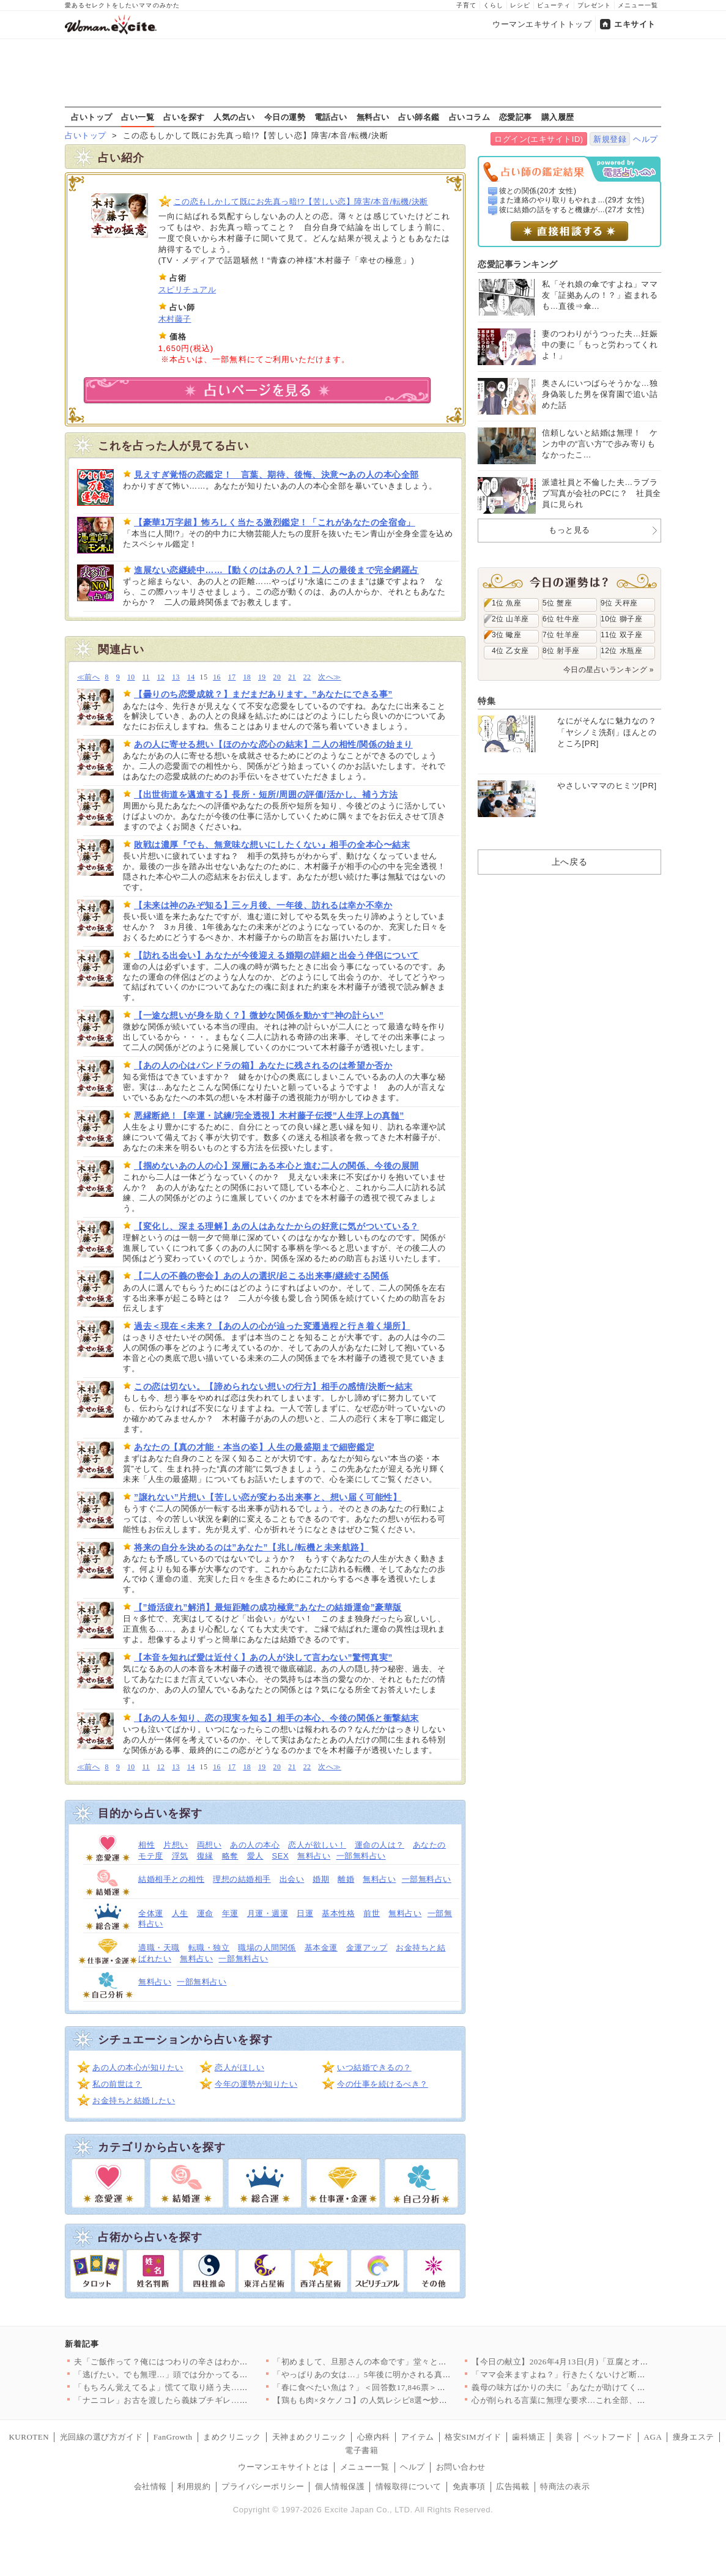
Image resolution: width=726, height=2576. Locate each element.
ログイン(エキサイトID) (538, 139)
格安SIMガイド (473, 2436)
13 (176, 677)
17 (232, 677)
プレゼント (594, 5)
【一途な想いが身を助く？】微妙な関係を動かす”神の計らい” (258, 1015)
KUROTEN (29, 2436)
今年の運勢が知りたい (256, 2084)
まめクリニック (232, 2436)
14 (191, 677)
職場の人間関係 (267, 1947)
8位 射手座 (561, 650)
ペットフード (608, 2436)
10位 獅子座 (621, 619)
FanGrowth (173, 2436)
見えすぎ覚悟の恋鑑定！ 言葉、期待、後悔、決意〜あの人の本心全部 (276, 474)
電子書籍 (361, 2450)
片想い (175, 1844)
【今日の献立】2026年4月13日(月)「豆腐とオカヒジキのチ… (585, 2361)
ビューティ (554, 5)
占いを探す (184, 116)
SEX (280, 1855)
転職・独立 (209, 1947)
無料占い (373, 116)
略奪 (230, 1855)
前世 (371, 1913)
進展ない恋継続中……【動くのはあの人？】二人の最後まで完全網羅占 (276, 570)
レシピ (520, 5)
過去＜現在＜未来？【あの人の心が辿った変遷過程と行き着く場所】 (272, 1326)
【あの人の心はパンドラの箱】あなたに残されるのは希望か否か (263, 1065)
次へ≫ (329, 677)
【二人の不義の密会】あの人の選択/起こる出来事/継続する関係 (261, 1276)
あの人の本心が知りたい (137, 2067)
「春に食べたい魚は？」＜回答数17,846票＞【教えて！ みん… (389, 2387)
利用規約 (193, 2486)
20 (277, 677)
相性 (146, 1844)
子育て (466, 5)
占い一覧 (137, 116)
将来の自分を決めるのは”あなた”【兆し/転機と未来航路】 (251, 1547)
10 (131, 677)
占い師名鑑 (419, 116)
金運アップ (367, 1947)
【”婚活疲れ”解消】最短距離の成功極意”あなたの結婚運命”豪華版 (268, 1607)
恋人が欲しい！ (317, 1844)
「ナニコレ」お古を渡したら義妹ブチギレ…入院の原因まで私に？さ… (206, 2400)
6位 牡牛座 (561, 619)
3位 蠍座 (506, 635)
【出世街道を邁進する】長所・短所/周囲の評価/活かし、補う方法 (266, 794)
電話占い (330, 116)
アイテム (417, 2436)
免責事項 (469, 2486)
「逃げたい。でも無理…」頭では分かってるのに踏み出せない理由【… (206, 2374)
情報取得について (409, 2486)
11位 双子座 (621, 635)
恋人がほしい (239, 2067)
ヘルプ (645, 139)
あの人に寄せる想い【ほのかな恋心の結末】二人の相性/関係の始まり (273, 744)
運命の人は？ (379, 1844)
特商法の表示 (565, 2486)
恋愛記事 (515, 116)
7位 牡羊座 (561, 635)
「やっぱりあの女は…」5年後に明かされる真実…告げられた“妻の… (401, 2374)
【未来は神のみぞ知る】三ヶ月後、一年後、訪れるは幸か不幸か (263, 905)
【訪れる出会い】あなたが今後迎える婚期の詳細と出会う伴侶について (276, 955)
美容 (564, 2436)
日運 (305, 1913)
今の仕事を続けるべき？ (382, 2084)
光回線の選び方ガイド (101, 2436)
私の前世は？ (117, 2084)
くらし (493, 5)
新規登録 (609, 139)
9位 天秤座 (619, 603)
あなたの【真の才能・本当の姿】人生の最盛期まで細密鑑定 (254, 1447)
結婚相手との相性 (171, 1879)
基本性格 (338, 1913)
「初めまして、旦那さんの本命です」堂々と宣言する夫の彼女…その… (405, 2361)
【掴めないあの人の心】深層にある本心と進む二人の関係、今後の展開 (276, 1166)
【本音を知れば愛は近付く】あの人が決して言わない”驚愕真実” (263, 1657)
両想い (209, 1844)
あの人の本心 (255, 1844)
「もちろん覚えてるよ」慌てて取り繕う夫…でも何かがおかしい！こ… (206, 2387)
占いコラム (470, 116)
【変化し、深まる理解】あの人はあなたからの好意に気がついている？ (276, 1226)
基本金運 (321, 1947)
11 (146, 677)
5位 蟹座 (557, 603)
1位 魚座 (506, 603)
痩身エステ (693, 2436)
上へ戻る (569, 862)
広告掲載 (512, 2486)
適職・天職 (159, 1947)
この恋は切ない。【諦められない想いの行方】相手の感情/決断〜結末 (273, 1386)
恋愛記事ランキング (518, 264)
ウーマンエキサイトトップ (541, 24)
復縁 (205, 1855)
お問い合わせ (461, 2466)
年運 (230, 1913)
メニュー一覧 (638, 5)
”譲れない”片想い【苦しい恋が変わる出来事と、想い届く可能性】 (267, 1497)
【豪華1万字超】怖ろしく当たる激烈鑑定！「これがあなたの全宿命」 (274, 522)
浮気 (180, 1855)
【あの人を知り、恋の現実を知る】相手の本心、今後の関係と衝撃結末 (276, 1718)
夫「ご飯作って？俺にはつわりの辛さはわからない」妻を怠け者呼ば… (206, 2361)
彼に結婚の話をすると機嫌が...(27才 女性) (572, 209)
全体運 (150, 1913)
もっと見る (569, 530)
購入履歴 (557, 116)
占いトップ (92, 116)
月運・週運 (268, 1913)
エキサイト (635, 24)
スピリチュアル (187, 289)
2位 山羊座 (510, 619)
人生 (180, 1913)
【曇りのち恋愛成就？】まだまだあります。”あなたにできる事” (263, 694)
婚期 (321, 1879)
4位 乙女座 (510, 650)
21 (292, 677)
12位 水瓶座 (621, 650)
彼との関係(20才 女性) (538, 191)
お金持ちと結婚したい (133, 2100)
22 (307, 677)
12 (161, 677)
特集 (486, 701)
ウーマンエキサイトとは (283, 2466)
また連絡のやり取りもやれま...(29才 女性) (572, 200)
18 (247, 677)
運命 (205, 1913)
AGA (653, 2436)
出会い (292, 1879)
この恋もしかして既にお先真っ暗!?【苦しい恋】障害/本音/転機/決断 (301, 201)
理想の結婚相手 (242, 1879)
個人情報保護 (340, 2486)
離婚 (346, 1879)
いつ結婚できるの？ (374, 2067)
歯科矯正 (528, 2436)
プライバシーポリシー (262, 2486)
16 (217, 677)
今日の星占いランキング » (608, 669)
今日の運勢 (285, 116)
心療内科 (373, 2436)
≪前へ (88, 677)
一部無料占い (361, 1855)
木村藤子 (174, 319)
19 (262, 677)
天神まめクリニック (309, 2436)
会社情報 (150, 2486)
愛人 (255, 1855)
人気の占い (234, 116)
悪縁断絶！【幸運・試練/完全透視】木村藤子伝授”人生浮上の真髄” (269, 1115)
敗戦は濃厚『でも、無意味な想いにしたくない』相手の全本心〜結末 (272, 844)
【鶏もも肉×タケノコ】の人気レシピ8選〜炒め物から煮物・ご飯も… (401, 2400)
